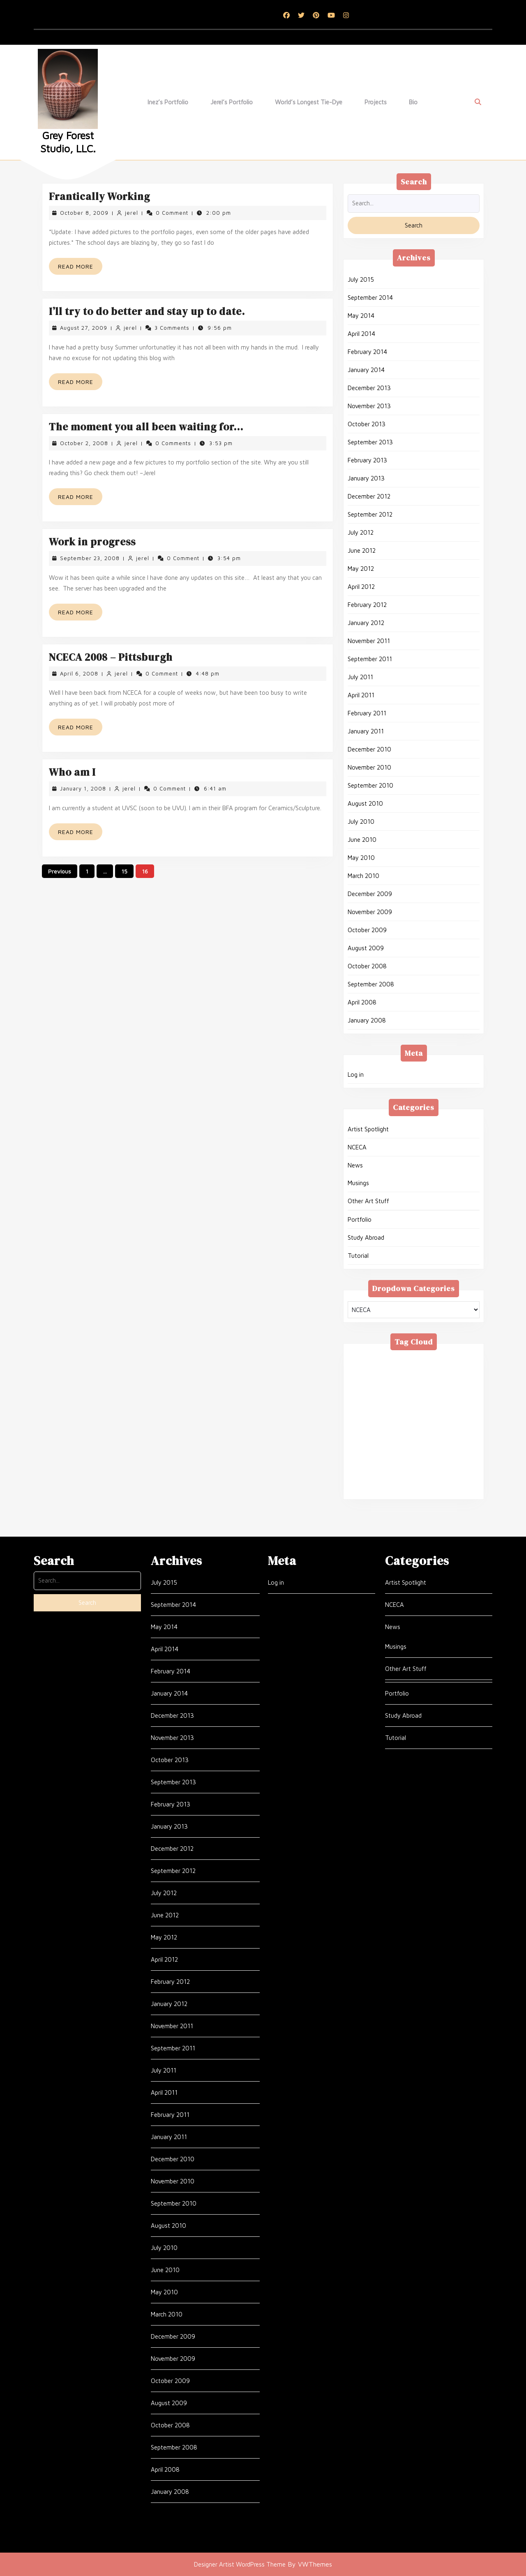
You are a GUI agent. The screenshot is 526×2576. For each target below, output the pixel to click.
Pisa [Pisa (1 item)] (446, 1419)
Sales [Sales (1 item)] (361, 1439)
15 (124, 871)
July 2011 (360, 676)
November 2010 (369, 767)
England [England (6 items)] (414, 1379)
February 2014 (367, 351)
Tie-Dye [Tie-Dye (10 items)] (366, 1470)
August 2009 (366, 947)
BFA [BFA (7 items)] (424, 1369)
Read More (80, 268)
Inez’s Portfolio (168, 102)
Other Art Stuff (368, 1200)
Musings (358, 1182)
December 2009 (370, 893)
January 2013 (366, 478)
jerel (131, 212)
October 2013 (366, 424)
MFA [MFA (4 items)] (384, 1419)
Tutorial (358, 1255)
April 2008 (362, 1002)
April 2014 (361, 333)
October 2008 (367, 966)
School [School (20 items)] (392, 1439)
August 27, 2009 (83, 327)
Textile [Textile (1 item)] (409, 1460)
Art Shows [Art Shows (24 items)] (456, 1359)
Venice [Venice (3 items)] (363, 1480)
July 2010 (361, 821)
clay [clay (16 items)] (383, 1379)
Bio (413, 102)
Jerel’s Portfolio (231, 102)
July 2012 (361, 532)
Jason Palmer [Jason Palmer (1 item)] (425, 1399)
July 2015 (361, 279)
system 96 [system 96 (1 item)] (369, 1460)
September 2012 (370, 514)
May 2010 (361, 857)
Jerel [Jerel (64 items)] (465, 1399)
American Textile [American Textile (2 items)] (379, 1359)
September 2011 (370, 658)
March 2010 (363, 875)
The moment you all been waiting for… (146, 427)
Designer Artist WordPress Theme (240, 2564)
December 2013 (369, 387)
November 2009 (370, 911)
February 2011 (367, 713)
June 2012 (362, 550)
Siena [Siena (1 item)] (464, 1439)
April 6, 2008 (79, 673)
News (355, 1165)
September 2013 (370, 442)
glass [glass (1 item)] (399, 1389)
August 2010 (365, 803)
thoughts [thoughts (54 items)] (446, 1460)
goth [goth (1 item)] (456, 1389)
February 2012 (367, 604)
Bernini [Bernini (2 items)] (394, 1369)
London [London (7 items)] (419, 1409)
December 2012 (369, 496)
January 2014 (366, 369)
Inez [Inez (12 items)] (360, 1399)
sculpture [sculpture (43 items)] (429, 1439)
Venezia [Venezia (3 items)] (438, 1470)
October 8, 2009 (84, 212)
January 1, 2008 (83, 788)
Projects (376, 102)
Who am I (72, 772)
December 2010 (369, 749)
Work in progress (92, 542)
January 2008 (367, 1020)
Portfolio (359, 1219)
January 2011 (366, 731)
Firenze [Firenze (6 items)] (450, 1379)
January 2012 (366, 622)
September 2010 (370, 785)
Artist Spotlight (368, 1129)
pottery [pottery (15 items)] (365, 1430)
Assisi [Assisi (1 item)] (362, 1369)
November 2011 (369, 640)
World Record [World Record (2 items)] (417, 1490)
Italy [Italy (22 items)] (386, 1399)
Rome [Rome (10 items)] (437, 1430)
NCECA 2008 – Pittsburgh (111, 657)
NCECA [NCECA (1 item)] (415, 1419)
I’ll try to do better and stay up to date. (147, 311)
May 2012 (361, 568)
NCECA (357, 1147)
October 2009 (367, 929)
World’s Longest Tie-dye (308, 102)
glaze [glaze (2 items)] (428, 1389)
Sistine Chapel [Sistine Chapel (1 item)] (374, 1450)
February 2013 (367, 460)
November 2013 (369, 405)
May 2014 (361, 315)
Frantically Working (99, 196)
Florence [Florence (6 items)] (366, 1389)
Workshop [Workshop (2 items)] (368, 1490)
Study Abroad (366, 1237)
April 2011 (361, 695)
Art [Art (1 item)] (422, 1359)
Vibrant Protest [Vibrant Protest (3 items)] (410, 1480)
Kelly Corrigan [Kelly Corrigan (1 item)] (374, 1409)
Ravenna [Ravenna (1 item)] (403, 1430)
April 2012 (361, 586)
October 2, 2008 (84, 443)
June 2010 (362, 839)
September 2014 (370, 297)
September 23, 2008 (90, 558)
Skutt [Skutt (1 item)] (417, 1450)
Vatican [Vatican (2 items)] (402, 1470)
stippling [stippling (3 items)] (451, 1450)
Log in (356, 1074)
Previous (59, 871)
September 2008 (371, 984)
